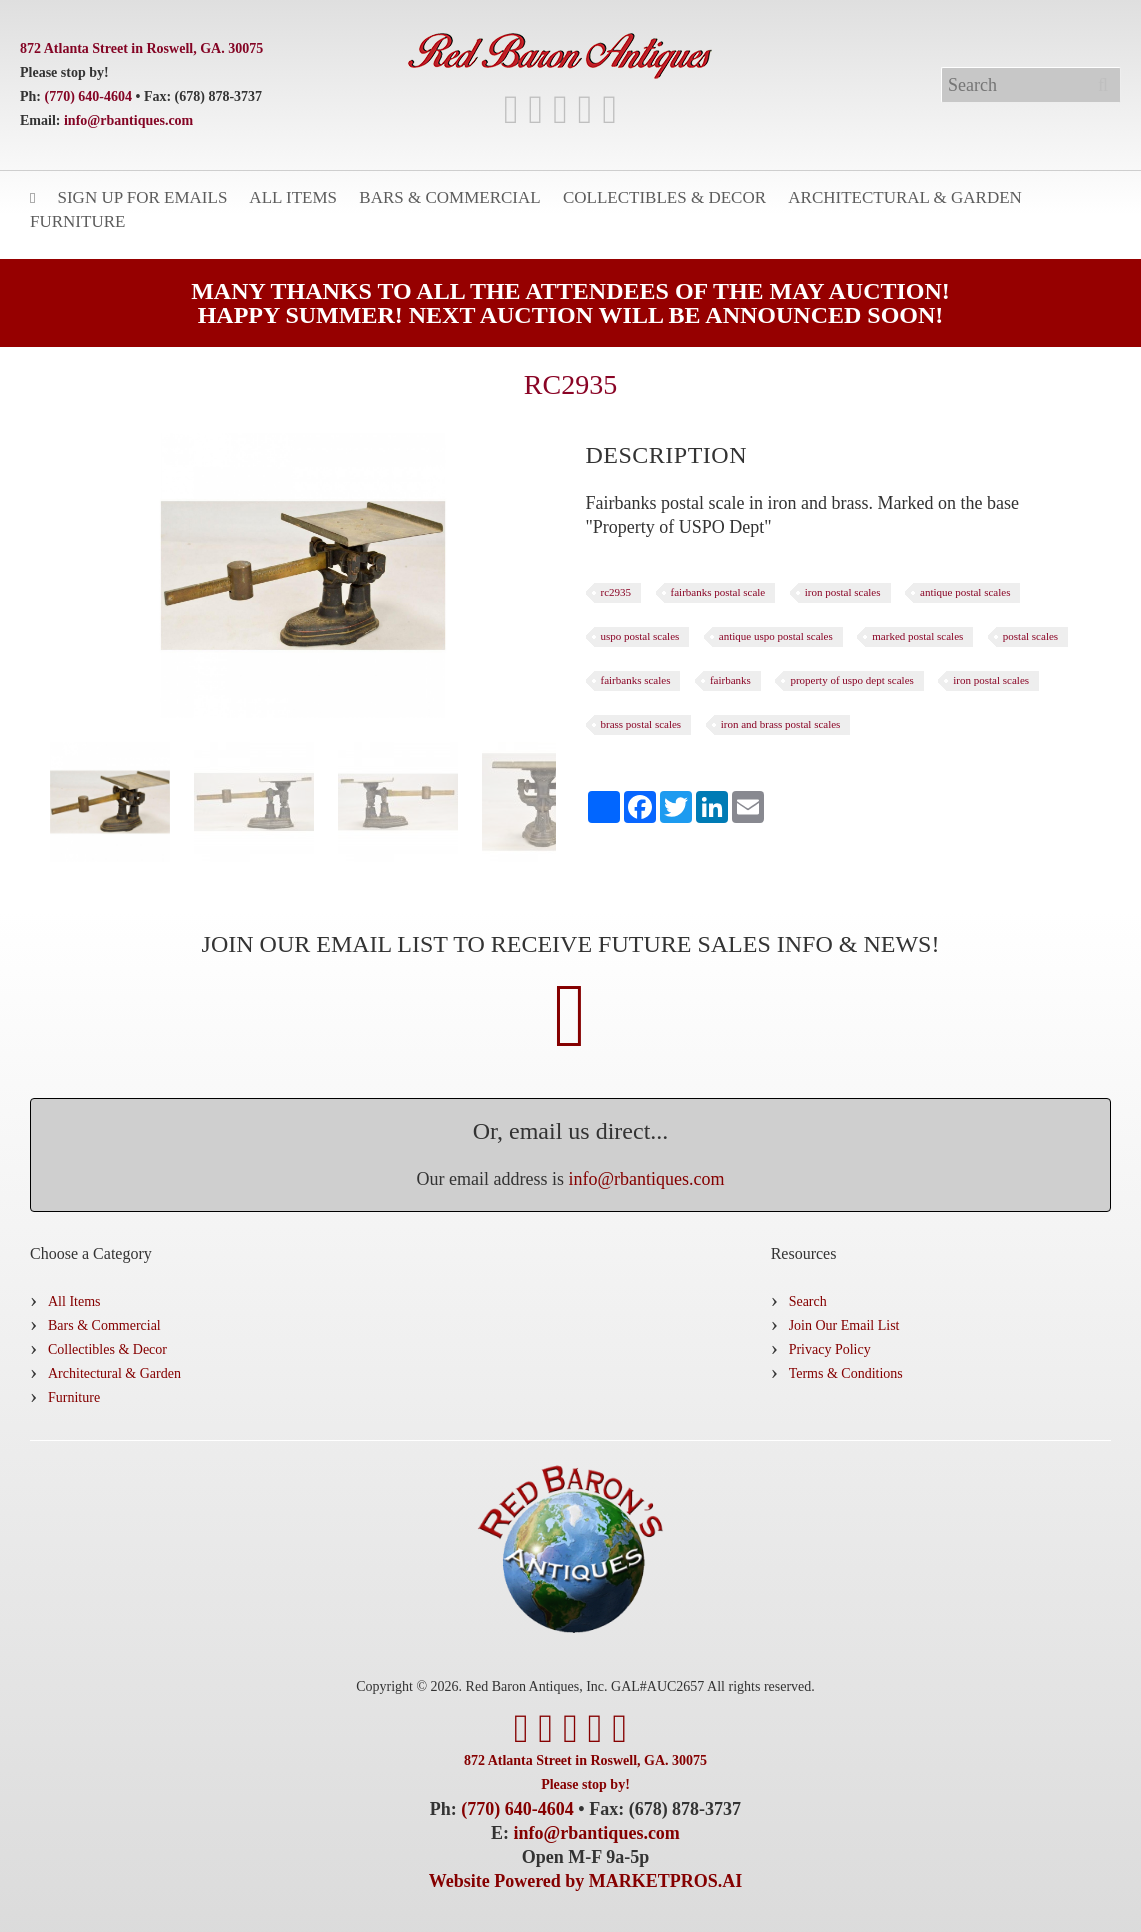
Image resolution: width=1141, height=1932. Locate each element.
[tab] (667, 455)
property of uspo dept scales (851, 680)
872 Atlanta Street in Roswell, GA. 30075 (141, 48)
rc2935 (616, 592)
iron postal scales (843, 592)
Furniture (77, 221)
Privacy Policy (830, 1349)
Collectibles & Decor (664, 197)
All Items (293, 197)
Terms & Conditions (846, 1373)
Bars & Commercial (449, 197)
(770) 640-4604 (89, 96)
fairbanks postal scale (718, 592)
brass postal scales (641, 724)
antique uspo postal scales (776, 636)
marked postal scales (917, 636)
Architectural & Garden (905, 197)
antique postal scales (965, 592)
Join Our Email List (844, 1325)
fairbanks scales (636, 680)
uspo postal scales (640, 636)
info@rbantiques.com (128, 120)
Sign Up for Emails (142, 197)
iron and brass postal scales (781, 724)
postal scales (1030, 636)
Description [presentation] (667, 455)
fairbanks (730, 680)
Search (808, 1301)
